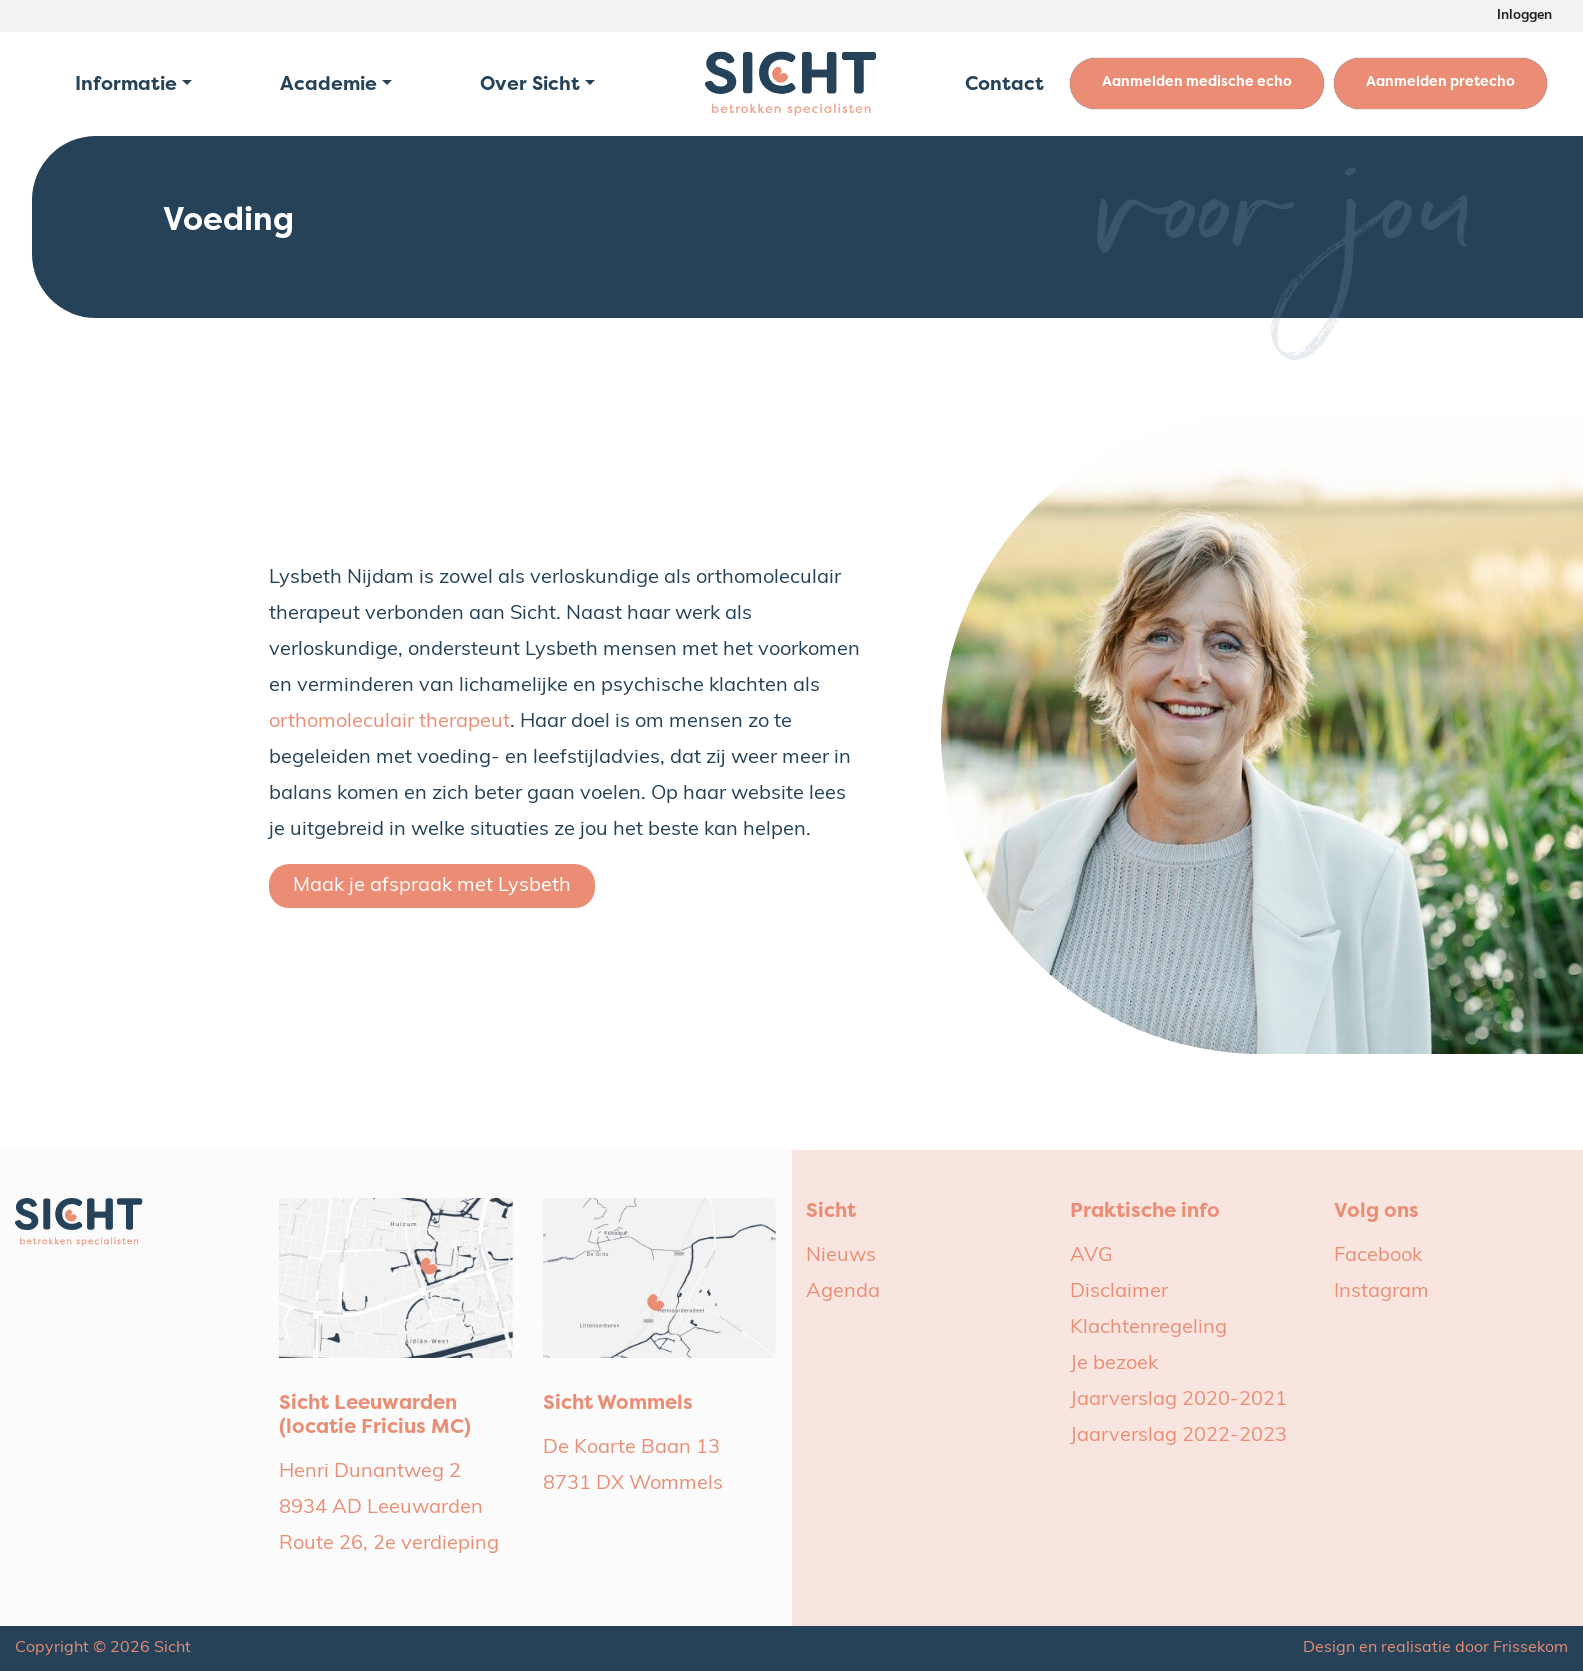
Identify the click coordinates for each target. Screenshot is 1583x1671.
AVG (1091, 1256)
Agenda (843, 1292)
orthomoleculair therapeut (389, 722)
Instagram (1381, 1292)
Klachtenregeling (1148, 1328)
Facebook (1378, 1256)
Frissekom (1530, 1648)
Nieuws (841, 1256)
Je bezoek (1114, 1364)
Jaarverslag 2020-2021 (1178, 1400)
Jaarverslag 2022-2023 (1178, 1436)
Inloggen (1524, 15)
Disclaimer (1119, 1292)
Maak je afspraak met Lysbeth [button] (432, 886)
